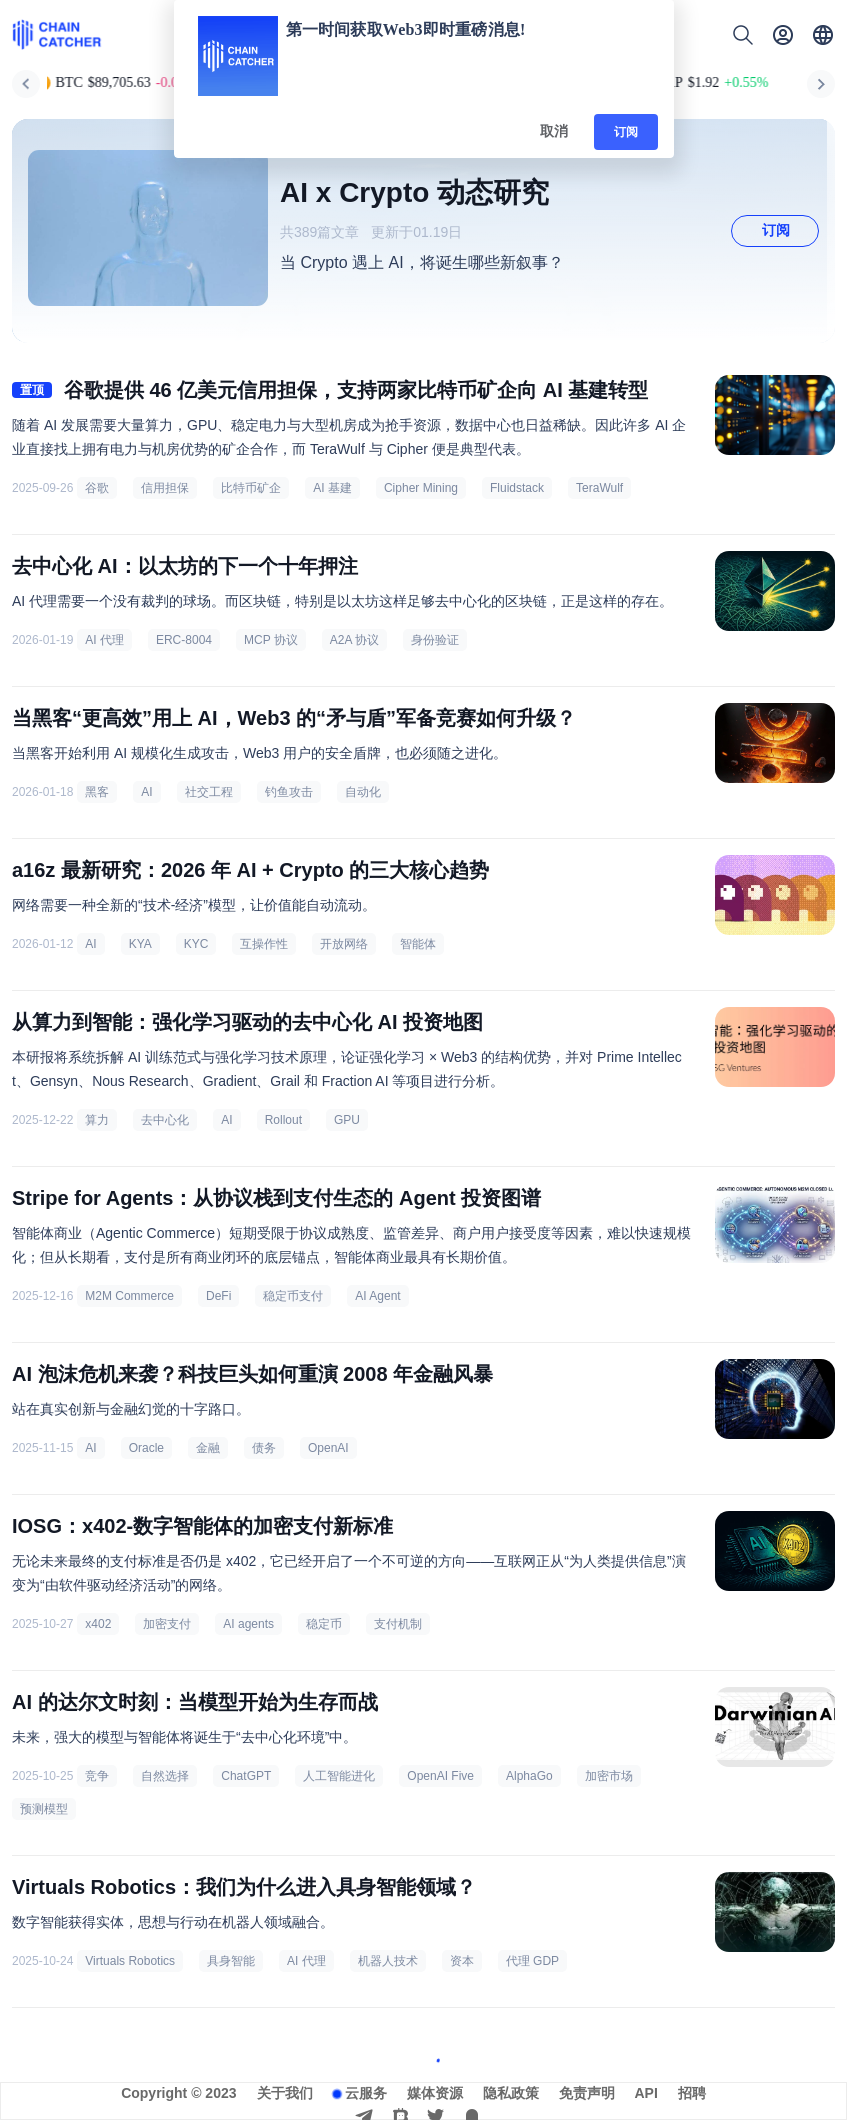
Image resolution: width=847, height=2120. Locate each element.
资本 (462, 1961)
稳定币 (324, 1624)
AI (146, 792)
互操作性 (264, 944)
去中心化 (165, 1120)
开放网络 (344, 944)
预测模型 (44, 1809)
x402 (98, 1624)
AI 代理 (104, 640)
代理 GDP (532, 1961)
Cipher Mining (421, 488)
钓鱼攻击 (289, 792)
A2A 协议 (354, 640)
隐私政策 (511, 2093)
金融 (208, 1448)
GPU (347, 1120)
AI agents (248, 1624)
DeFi (218, 1296)
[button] (823, 35)
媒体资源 (435, 2093)
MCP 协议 (271, 640)
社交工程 (209, 792)
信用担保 (165, 488)
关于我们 (285, 2093)
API (646, 2093)
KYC (196, 944)
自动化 (363, 792)
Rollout (283, 1120)
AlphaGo (529, 1776)
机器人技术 (388, 1961)
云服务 (366, 2093)
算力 (97, 1120)
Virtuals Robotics (130, 1961)
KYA (140, 944)
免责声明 (587, 2093)
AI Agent (377, 1296)
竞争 (97, 1776)
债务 (264, 1448)
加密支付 (167, 1624)
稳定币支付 (293, 1296)
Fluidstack (517, 488)
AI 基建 (332, 488)
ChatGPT (246, 1776)
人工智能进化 (339, 1776)
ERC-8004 (184, 640)
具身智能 (231, 1961)
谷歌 (97, 488)
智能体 (418, 944)
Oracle (146, 1448)
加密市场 (609, 1776)
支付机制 (398, 1624)
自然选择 (165, 1776)
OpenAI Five (440, 1776)
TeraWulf (599, 488)
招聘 (692, 2093)
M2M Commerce (129, 1296)
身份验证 (435, 640)
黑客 (97, 792)
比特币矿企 (251, 488)
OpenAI (328, 1448)
